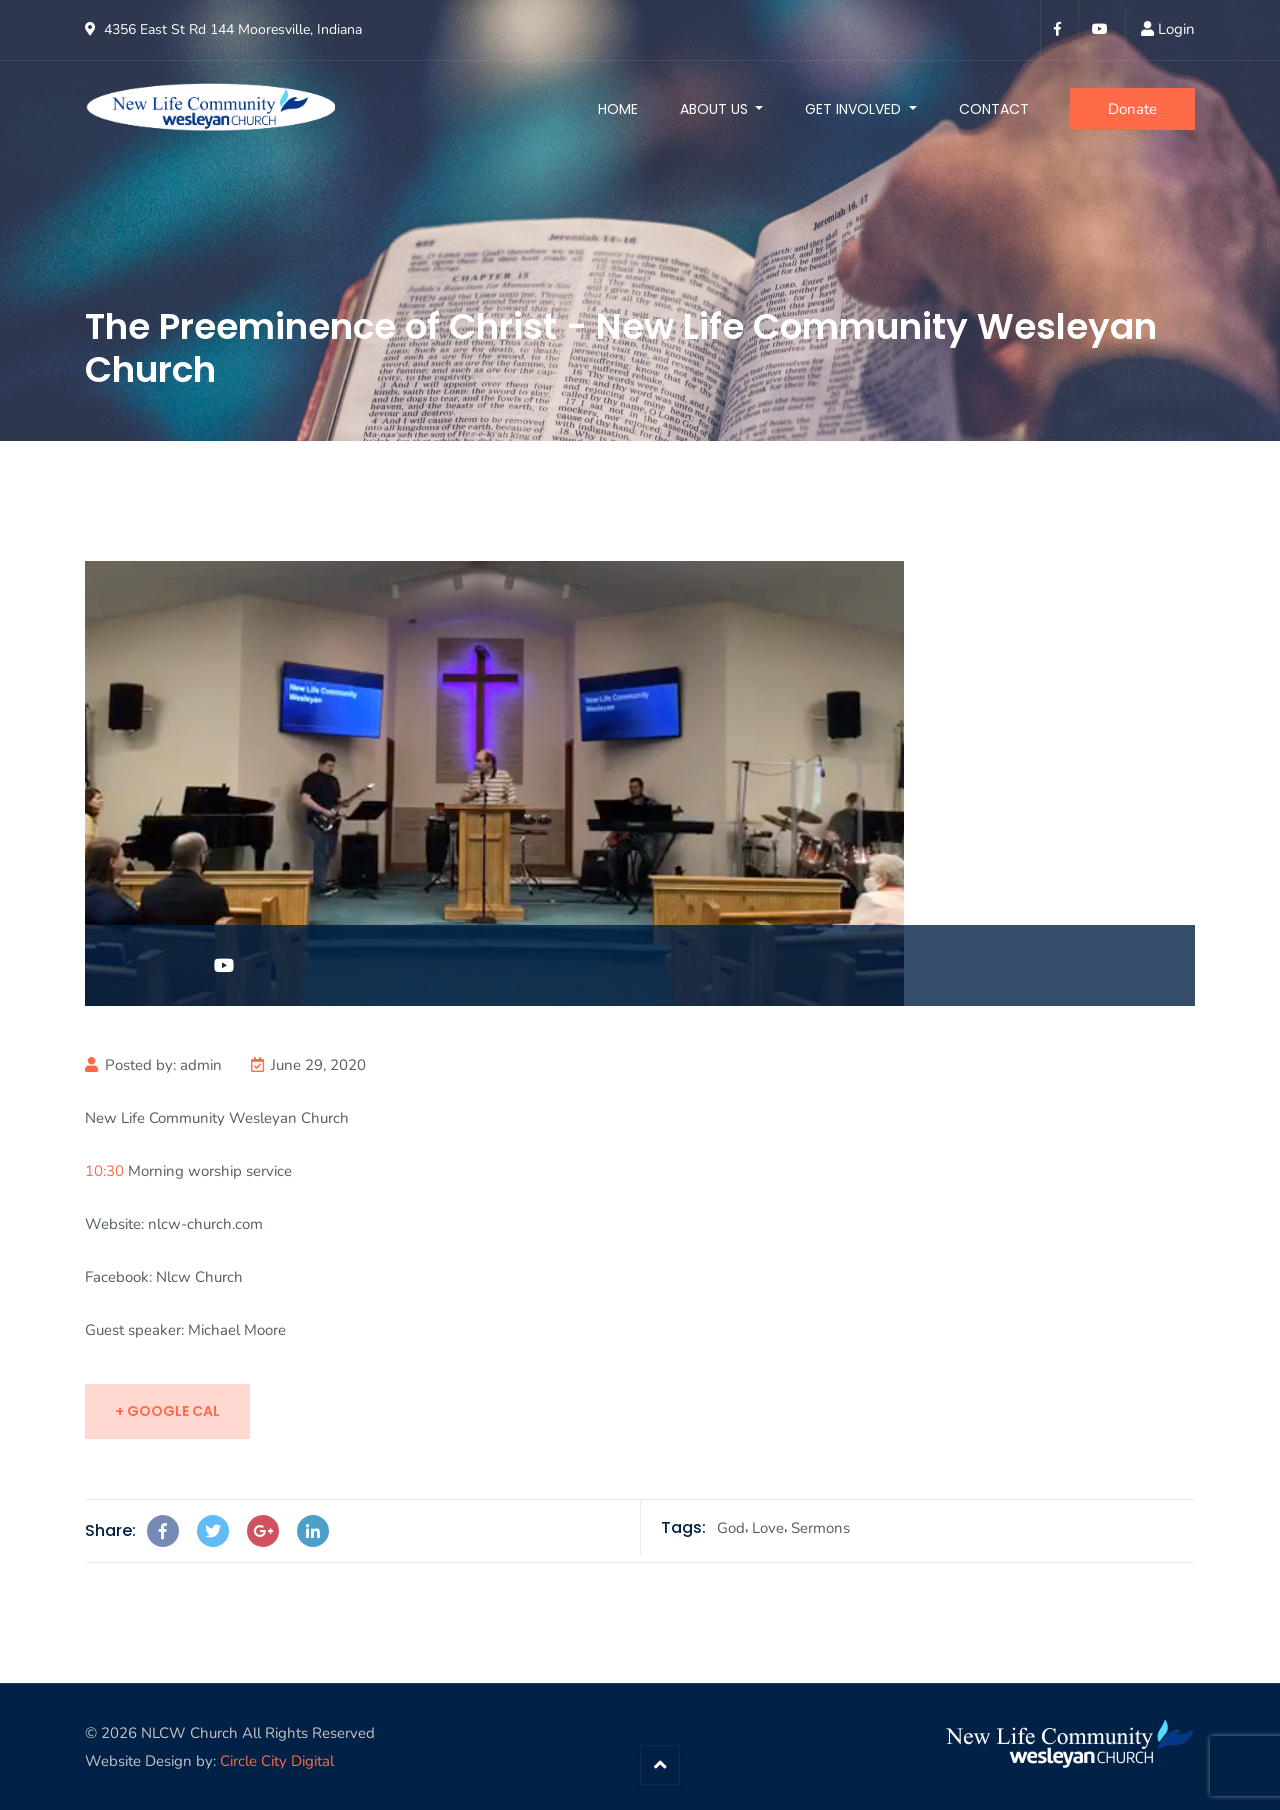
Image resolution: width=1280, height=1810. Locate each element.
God (731, 1528)
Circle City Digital (277, 1761)
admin (201, 1065)
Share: (110, 1530)
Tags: (683, 1527)
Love (768, 1528)
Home (618, 109)
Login (1176, 29)
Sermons (820, 1528)
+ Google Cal (167, 1411)
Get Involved (855, 109)
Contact (994, 109)
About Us (716, 109)
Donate (1132, 109)
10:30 (104, 1171)
